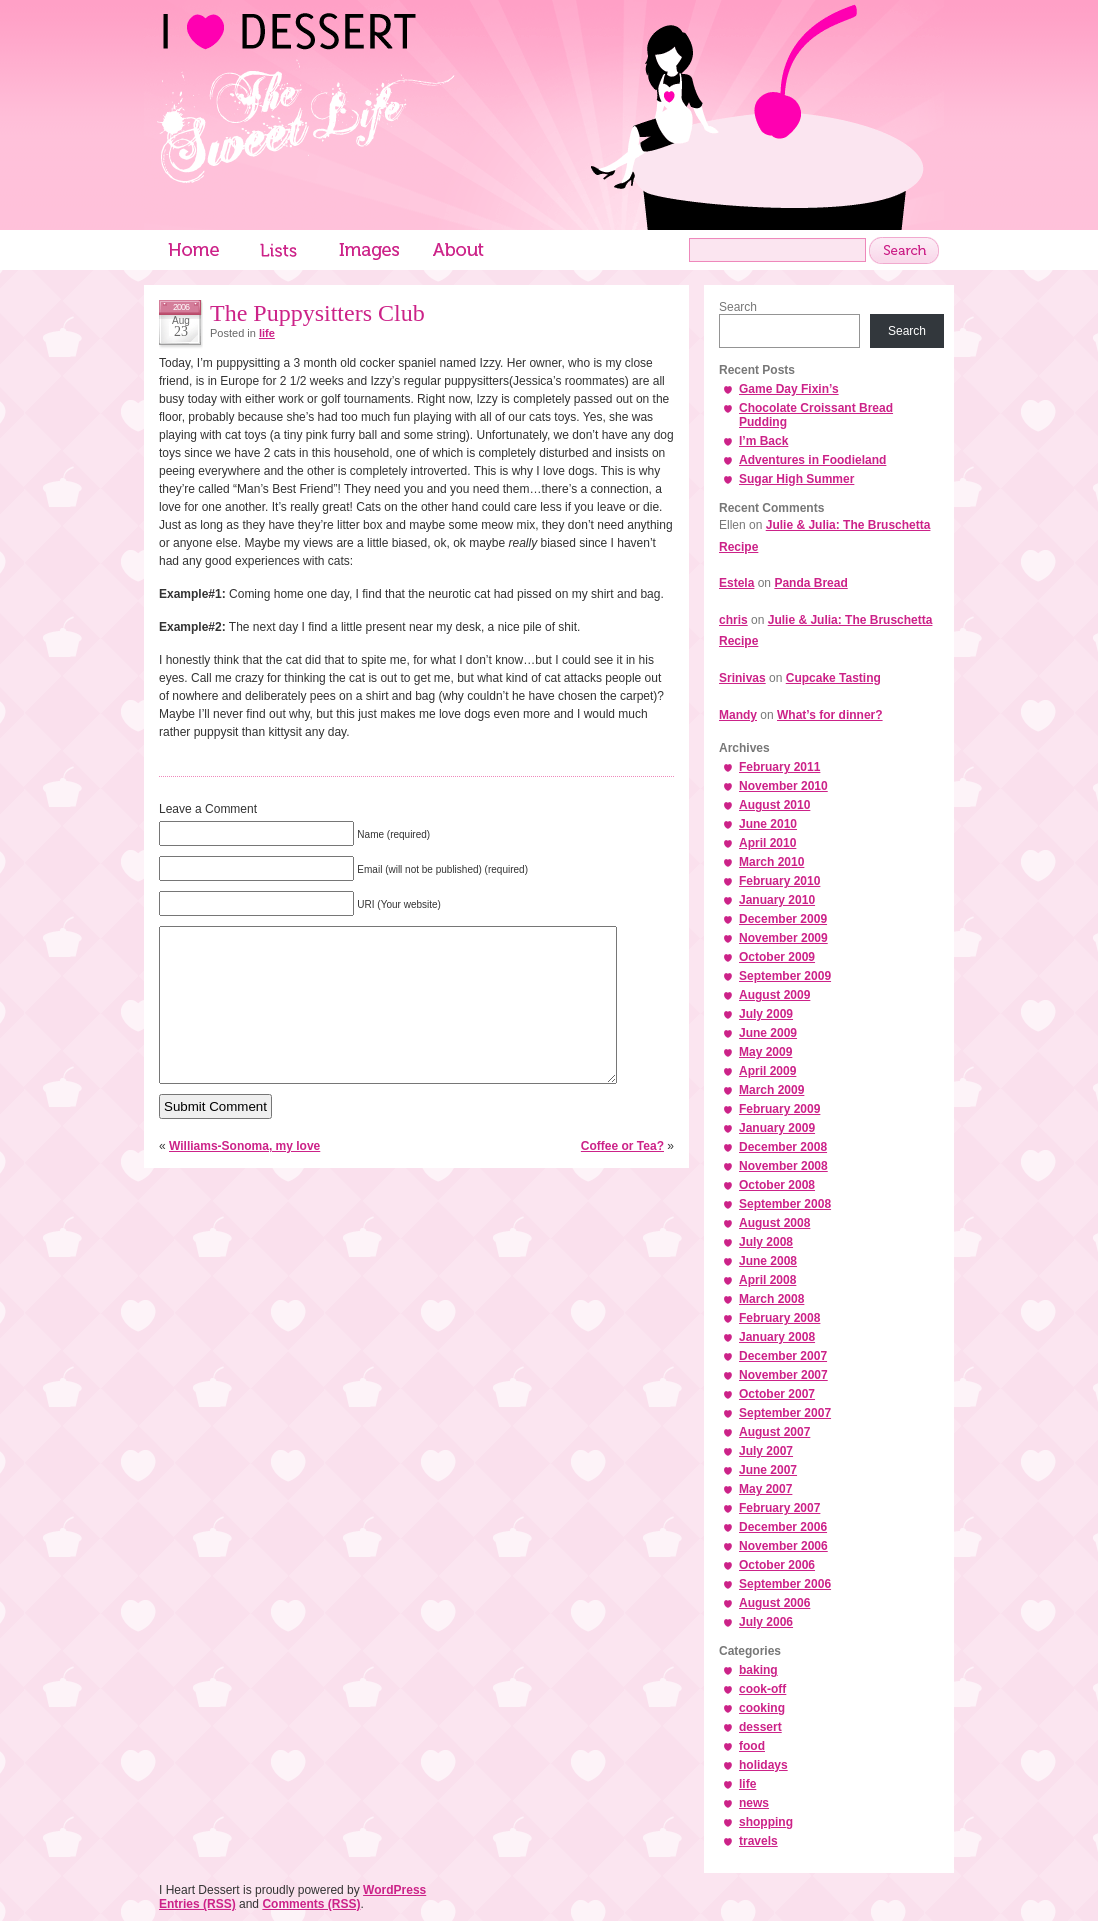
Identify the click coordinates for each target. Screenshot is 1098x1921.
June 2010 (768, 824)
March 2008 (771, 1299)
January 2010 (777, 900)
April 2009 (767, 1071)
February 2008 (779, 1318)
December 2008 (783, 1147)
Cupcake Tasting (833, 678)
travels (758, 1841)
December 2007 (783, 1356)
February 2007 (779, 1508)
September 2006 (785, 1584)
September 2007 (785, 1413)
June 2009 (768, 1033)
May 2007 (765, 1489)
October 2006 (777, 1565)
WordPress (394, 1890)
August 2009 (774, 995)
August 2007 (774, 1432)
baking (758, 1670)
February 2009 (779, 1109)
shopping (766, 1822)
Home (194, 250)
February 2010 (779, 881)
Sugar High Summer (796, 479)
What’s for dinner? (830, 715)
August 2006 (774, 1603)
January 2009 (777, 1128)
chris (733, 620)
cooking (762, 1708)
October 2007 (777, 1394)
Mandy (738, 715)
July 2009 (766, 1014)
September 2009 (785, 976)
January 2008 (777, 1337)
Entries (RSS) (197, 1904)
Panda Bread (810, 583)
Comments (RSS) (311, 1904)
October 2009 (777, 957)
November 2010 (783, 786)
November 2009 (783, 938)
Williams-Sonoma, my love (244, 1176)
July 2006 (766, 1622)
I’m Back (763, 441)
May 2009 (765, 1052)
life (267, 333)
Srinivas (742, 678)
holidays (763, 1765)
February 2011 (779, 767)
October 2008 (777, 1185)
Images (369, 250)
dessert (760, 1727)
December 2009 (783, 919)
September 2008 (785, 1204)
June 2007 (768, 1470)
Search (738, 307)
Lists (279, 250)
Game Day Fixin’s (789, 389)
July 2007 (766, 1451)
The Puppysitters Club (317, 313)
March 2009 (771, 1090)
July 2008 (766, 1242)
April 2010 (767, 843)
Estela (736, 583)
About (459, 250)
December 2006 (783, 1527)
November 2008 (783, 1166)
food (752, 1746)
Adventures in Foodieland (812, 460)
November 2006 (783, 1546)
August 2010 (774, 805)
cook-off (762, 1689)
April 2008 (767, 1280)
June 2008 (768, 1261)
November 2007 (783, 1375)
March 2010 (771, 862)
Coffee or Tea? (622, 1176)
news (754, 1803)
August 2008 (774, 1223)
